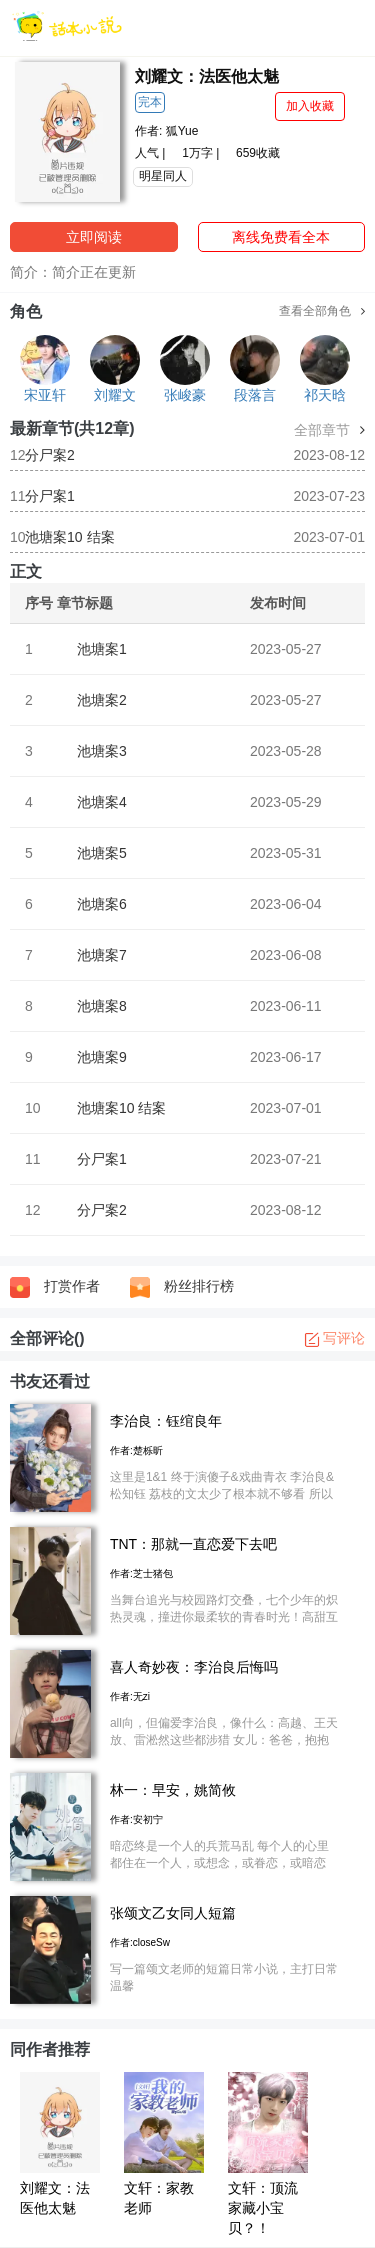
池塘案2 (102, 700)
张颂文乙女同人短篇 (173, 1913)
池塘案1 (102, 649)
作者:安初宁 (136, 1819)
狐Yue (182, 131)
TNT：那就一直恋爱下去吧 (193, 1544)
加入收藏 (310, 106)
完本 (150, 102)
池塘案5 (102, 853)
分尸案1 (50, 496)
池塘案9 (102, 1057)
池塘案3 (102, 751)
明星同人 (163, 176)
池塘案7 (102, 955)
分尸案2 (50, 455)
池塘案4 (102, 802)
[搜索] (311, 27)
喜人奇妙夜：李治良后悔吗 (194, 1667)
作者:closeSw (140, 1942)
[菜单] (353, 27)
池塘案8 (102, 1006)
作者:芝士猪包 (141, 1573)
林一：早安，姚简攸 (173, 1790)
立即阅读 (94, 237)
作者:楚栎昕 (136, 1450)
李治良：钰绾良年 (166, 1421)
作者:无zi (130, 1696)
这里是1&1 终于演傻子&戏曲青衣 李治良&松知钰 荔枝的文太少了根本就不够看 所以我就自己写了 (222, 1494)
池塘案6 (102, 904)
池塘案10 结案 (69, 537)
